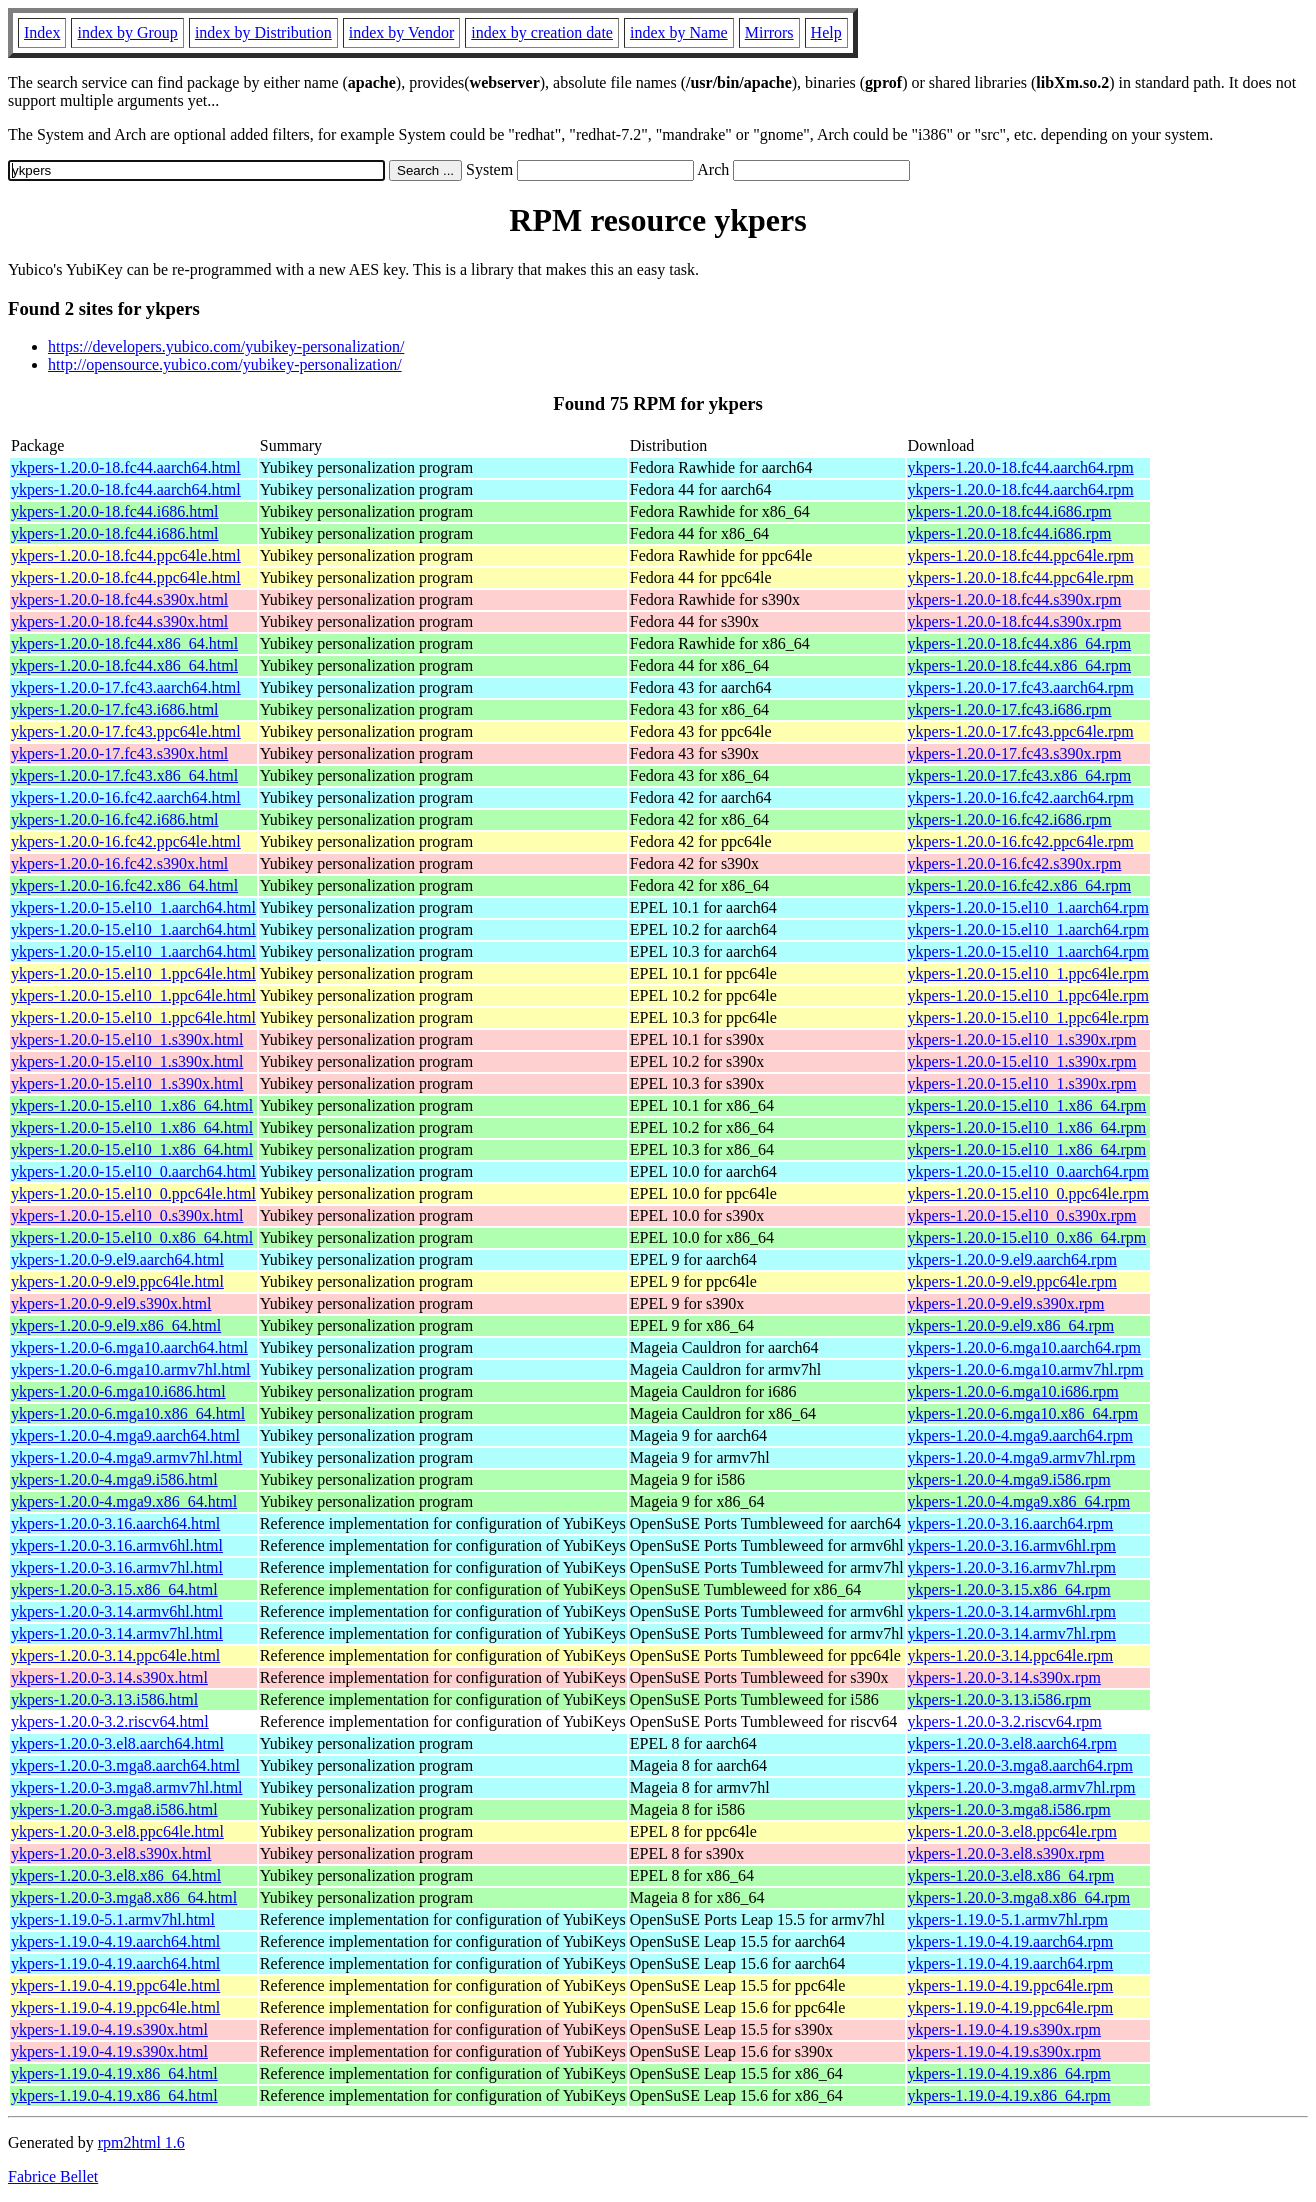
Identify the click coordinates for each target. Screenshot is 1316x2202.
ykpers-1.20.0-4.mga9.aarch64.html (125, 1435)
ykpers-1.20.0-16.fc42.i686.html (115, 819)
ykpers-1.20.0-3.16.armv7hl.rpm (1012, 1567)
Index (42, 32)
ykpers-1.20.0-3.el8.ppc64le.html (117, 1831)
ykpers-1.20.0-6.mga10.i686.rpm (1013, 1391)
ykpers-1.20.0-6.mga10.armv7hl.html (131, 1369)
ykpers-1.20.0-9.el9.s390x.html (111, 1303)
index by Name (679, 32)
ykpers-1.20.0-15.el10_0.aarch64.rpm (1028, 1171)
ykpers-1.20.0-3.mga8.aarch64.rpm (1020, 1765)
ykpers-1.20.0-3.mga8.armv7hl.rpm (1022, 1787)
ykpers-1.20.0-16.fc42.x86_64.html (124, 885)
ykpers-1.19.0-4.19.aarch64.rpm (1011, 1941)
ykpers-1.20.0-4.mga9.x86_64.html (124, 1501)
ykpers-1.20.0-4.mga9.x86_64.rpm (1019, 1501)
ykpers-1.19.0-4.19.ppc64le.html (115, 1985)
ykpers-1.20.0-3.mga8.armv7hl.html (127, 1787)
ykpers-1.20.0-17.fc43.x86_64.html (124, 775)
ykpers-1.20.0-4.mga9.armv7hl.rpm (1022, 1457)
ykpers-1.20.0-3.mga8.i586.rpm (1009, 1809)
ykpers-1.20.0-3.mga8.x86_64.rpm (1019, 1897)
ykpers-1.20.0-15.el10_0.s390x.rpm (1022, 1215)
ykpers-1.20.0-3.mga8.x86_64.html (124, 1897)
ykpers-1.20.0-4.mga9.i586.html (114, 1479)
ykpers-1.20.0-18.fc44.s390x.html (119, 599)
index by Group (127, 32)
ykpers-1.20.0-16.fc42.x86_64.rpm (1020, 885)
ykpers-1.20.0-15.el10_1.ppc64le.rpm (1028, 973)
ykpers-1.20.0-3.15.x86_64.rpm (1009, 1589)
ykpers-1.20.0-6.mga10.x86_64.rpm (1023, 1413)
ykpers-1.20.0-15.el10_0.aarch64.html (133, 1171)
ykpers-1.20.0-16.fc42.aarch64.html (126, 797)
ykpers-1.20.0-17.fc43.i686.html (115, 709)
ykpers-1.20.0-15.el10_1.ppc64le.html (133, 973)
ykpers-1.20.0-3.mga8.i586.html (114, 1809)
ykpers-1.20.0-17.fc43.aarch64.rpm (1021, 687)
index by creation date (542, 32)
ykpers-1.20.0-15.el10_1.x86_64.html (132, 1105)
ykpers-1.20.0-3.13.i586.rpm (1000, 1699)
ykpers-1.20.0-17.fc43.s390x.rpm (1015, 753)
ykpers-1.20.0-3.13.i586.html (104, 1699)
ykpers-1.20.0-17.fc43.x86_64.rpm (1020, 775)
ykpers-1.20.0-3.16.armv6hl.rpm (1012, 1545)
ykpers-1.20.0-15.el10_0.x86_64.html (132, 1237)
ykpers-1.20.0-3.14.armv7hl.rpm (1012, 1633)
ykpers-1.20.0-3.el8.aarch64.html (117, 1743)
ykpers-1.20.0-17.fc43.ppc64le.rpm (1021, 731)
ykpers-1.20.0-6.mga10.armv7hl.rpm (1026, 1369)
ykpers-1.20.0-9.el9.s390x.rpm (1006, 1303)
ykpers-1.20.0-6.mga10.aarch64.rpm (1024, 1347)
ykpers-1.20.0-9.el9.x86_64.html (116, 1325)
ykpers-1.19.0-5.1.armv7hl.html (113, 1919)
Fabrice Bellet (53, 2176)
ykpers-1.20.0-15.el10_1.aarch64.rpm (1028, 907)
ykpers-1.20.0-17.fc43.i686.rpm (1010, 709)
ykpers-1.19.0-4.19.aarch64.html (115, 1941)
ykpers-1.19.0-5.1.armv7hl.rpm (1008, 1919)
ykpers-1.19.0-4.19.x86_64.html (114, 2073)
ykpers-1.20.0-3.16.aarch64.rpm (1011, 1523)
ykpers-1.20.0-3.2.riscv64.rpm (1005, 1721)
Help (826, 32)
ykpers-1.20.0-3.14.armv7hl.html (117, 1633)
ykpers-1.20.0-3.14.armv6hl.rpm (1012, 1611)
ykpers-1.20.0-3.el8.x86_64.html (116, 1875)
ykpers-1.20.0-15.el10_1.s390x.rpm (1022, 1039)
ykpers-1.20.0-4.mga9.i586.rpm (1009, 1479)
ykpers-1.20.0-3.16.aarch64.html (115, 1523)
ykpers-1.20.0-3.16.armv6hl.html (117, 1545)
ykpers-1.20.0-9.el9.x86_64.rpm (1011, 1325)
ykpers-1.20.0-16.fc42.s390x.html (119, 863)
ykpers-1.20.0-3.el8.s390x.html (111, 1853)
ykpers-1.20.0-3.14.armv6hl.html (117, 1611)
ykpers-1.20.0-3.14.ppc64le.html (115, 1655)
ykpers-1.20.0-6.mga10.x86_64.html (128, 1413)
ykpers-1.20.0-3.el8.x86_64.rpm (1011, 1875)
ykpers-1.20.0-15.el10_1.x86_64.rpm (1027, 1105)
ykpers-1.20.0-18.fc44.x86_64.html (124, 643)
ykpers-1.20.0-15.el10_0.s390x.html (127, 1215)
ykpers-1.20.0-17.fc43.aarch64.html (126, 687)
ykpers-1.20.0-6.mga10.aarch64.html (129, 1347)
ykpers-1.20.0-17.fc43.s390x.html (119, 753)
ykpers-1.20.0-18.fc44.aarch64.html (126, 467)
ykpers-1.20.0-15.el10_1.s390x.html (127, 1039)
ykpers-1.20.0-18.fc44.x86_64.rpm (1020, 643)
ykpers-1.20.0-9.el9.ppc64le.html (117, 1281)
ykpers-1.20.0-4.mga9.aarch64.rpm (1020, 1435)
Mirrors (769, 32)
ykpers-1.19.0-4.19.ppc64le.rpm (1011, 1985)
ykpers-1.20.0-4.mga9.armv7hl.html (127, 1457)
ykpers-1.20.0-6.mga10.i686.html (118, 1391)
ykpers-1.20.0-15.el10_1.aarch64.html (133, 907)
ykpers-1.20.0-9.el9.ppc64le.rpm (1012, 1281)
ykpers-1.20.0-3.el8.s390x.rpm (1006, 1853)
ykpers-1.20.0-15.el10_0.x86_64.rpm (1027, 1237)
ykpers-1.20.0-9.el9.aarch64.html (117, 1259)
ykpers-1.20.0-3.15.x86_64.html (114, 1589)
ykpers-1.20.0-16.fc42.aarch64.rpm (1021, 797)
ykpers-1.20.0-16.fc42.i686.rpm (1010, 819)
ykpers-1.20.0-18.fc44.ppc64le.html (126, 555)
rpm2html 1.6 (141, 2142)
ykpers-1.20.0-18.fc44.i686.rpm (1010, 511)
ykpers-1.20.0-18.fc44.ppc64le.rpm (1021, 555)
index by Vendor (401, 32)
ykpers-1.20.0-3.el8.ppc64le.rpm (1012, 1831)
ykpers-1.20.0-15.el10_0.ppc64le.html (133, 1193)
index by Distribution (263, 32)
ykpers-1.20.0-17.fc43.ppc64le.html (126, 731)
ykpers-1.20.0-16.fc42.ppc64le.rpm (1021, 841)
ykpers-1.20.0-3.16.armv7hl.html (117, 1567)
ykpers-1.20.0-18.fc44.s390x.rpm (1015, 599)
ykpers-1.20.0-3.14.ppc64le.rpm (1011, 1655)
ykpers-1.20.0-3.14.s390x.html (109, 1677)
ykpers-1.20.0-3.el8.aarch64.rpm (1012, 1743)
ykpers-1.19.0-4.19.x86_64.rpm (1009, 2073)
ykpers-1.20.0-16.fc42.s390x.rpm (1015, 863)
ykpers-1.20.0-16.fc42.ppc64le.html (126, 841)
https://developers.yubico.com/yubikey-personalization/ (226, 346)
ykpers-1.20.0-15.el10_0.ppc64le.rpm (1028, 1193)
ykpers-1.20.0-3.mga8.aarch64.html (125, 1765)
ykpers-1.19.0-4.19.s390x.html (109, 2029)
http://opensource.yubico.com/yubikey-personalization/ (225, 364)
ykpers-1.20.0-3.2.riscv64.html (110, 1721)
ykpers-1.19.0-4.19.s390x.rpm (1004, 2029)
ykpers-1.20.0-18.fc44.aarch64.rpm (1021, 467)
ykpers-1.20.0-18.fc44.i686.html (115, 511)
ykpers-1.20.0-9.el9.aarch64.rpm (1012, 1259)
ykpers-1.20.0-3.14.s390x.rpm (1004, 1677)
